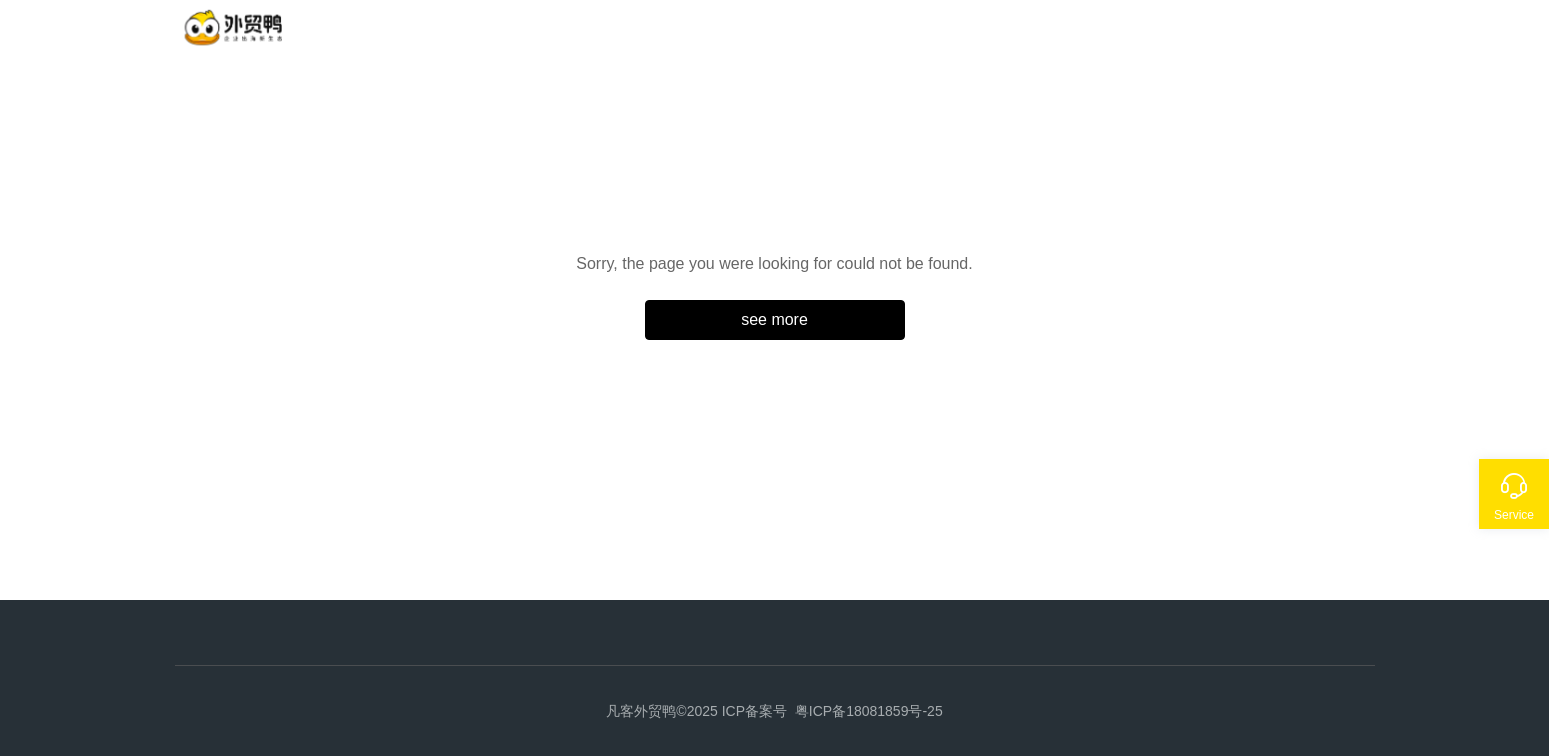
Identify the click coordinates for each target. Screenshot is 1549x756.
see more (774, 319)
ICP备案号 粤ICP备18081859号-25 (832, 711)
